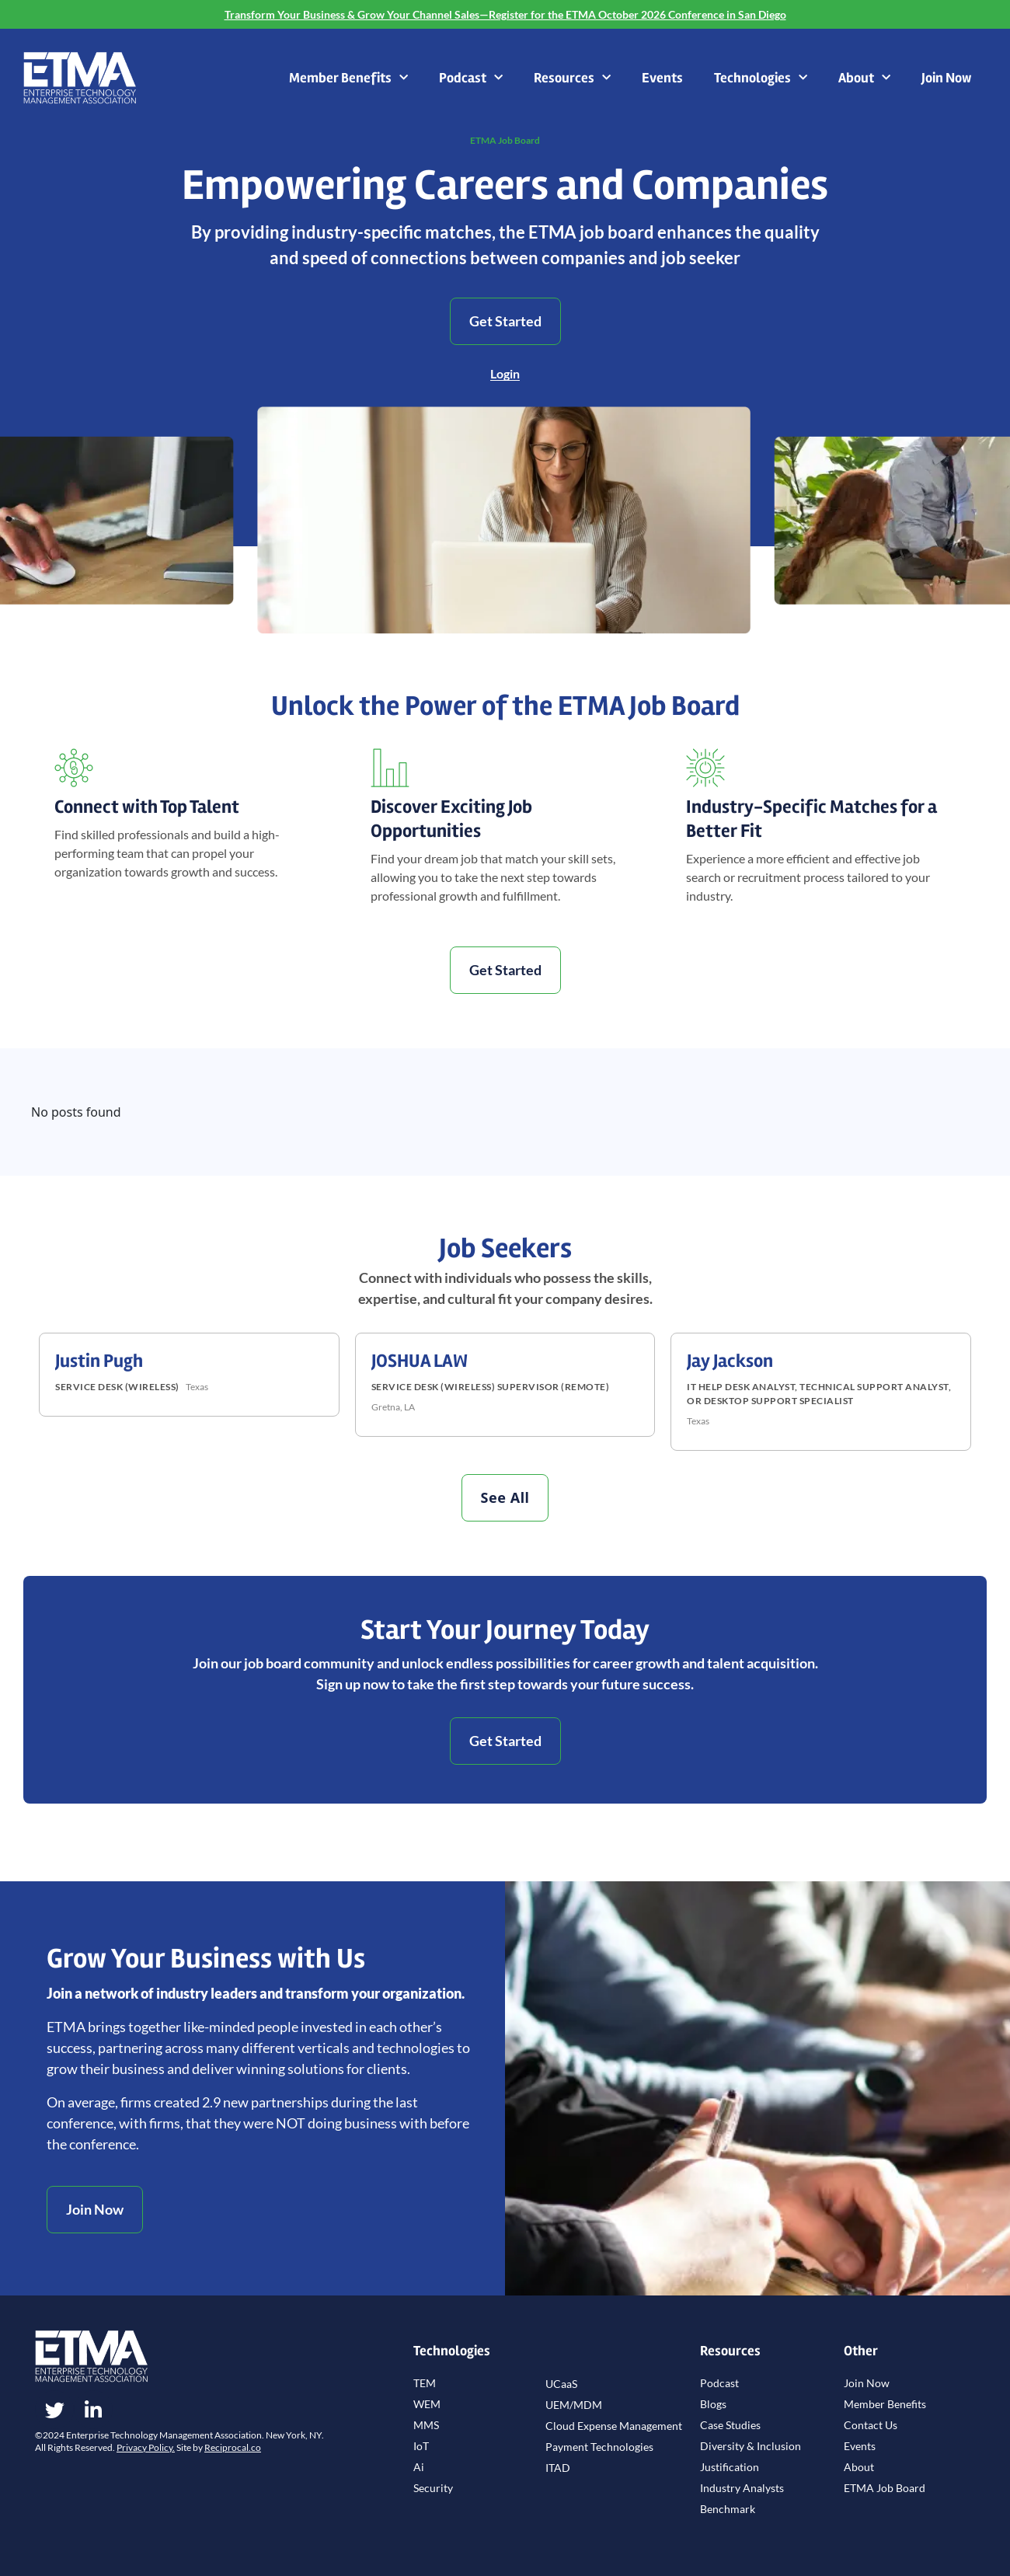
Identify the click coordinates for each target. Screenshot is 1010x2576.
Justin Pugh (99, 1361)
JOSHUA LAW (419, 1361)
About (864, 78)
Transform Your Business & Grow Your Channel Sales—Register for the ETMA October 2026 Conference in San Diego (505, 14)
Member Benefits (348, 78)
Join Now (946, 77)
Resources (572, 78)
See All (505, 1497)
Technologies (760, 78)
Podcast (471, 78)
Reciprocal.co (232, 2447)
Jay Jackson (730, 1361)
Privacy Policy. (146, 2447)
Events (662, 77)
